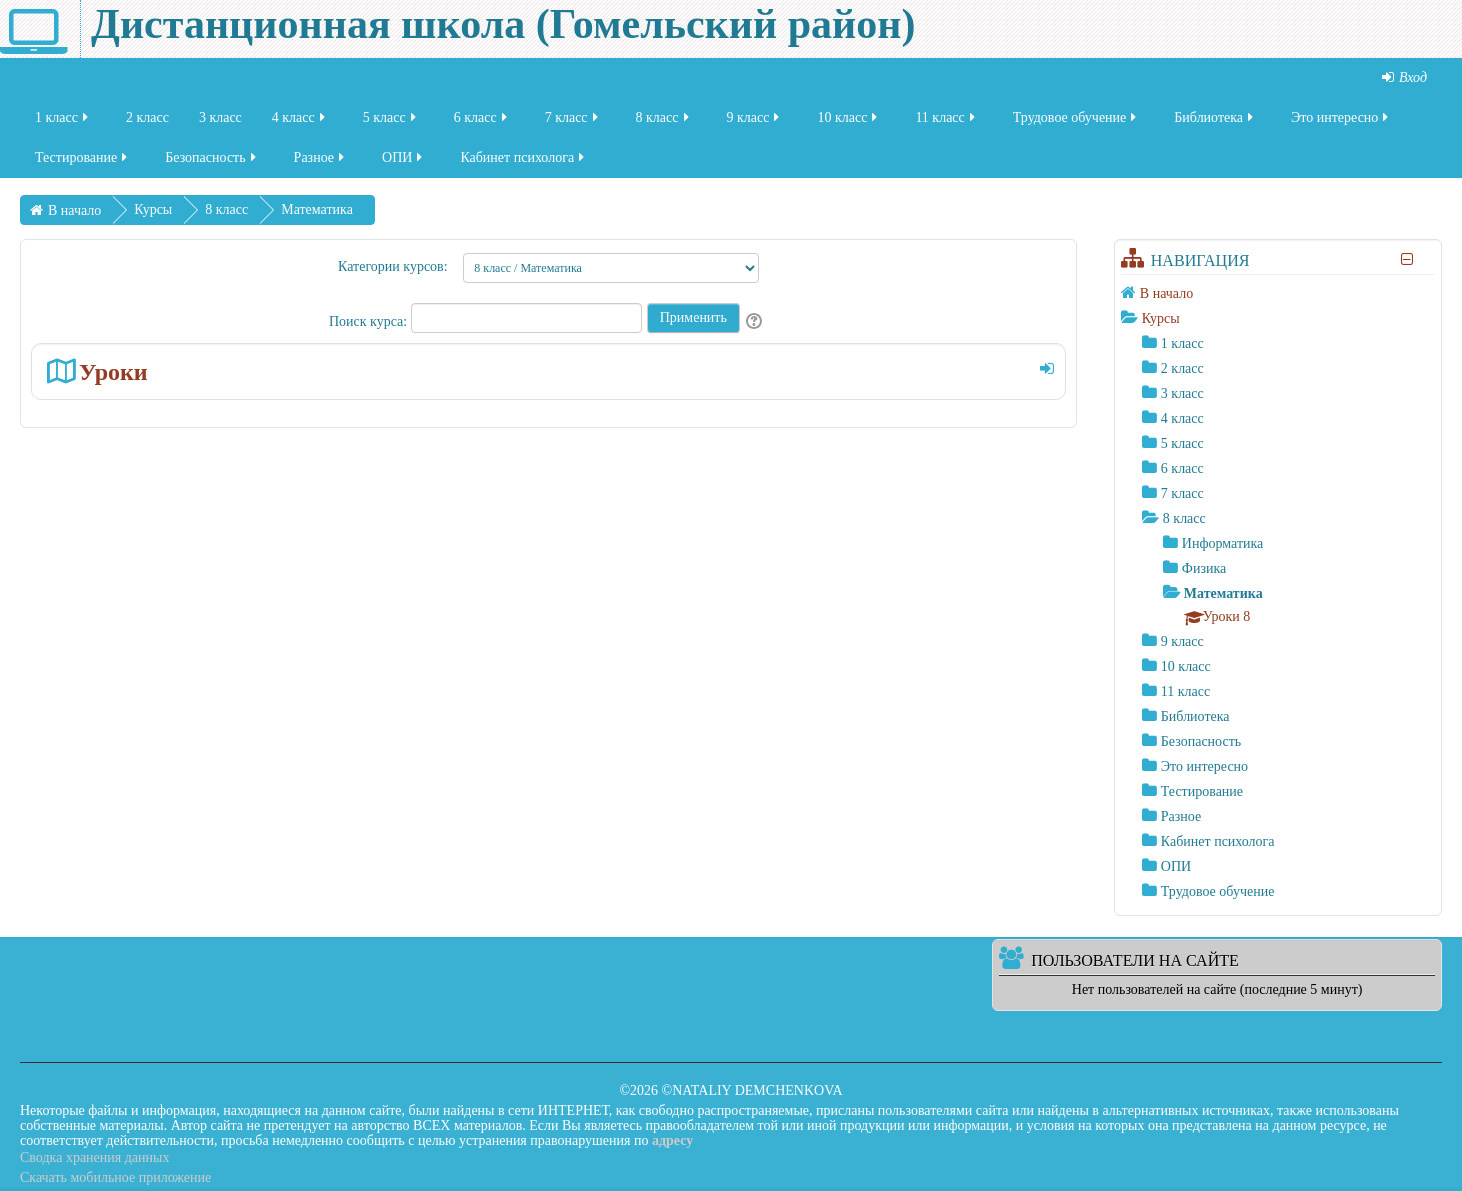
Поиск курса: (370, 321)
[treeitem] (1278, 293)
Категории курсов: (393, 266)
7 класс (573, 123)
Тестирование (82, 163)
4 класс (300, 123)
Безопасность (211, 163)
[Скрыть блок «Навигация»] (1407, 259)
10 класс (848, 123)
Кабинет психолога (523, 163)
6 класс (482, 123)
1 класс (63, 123)
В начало (1166, 293)
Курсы (1161, 318)
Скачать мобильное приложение (115, 1177)
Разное (320, 163)
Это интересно (1341, 123)
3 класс (220, 123)
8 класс (664, 123)
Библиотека (1215, 123)
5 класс (391, 123)
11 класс (946, 123)
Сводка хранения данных (94, 1157)
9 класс (755, 123)
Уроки (113, 371)
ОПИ (403, 163)
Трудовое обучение (1076, 123)
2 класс (147, 123)
